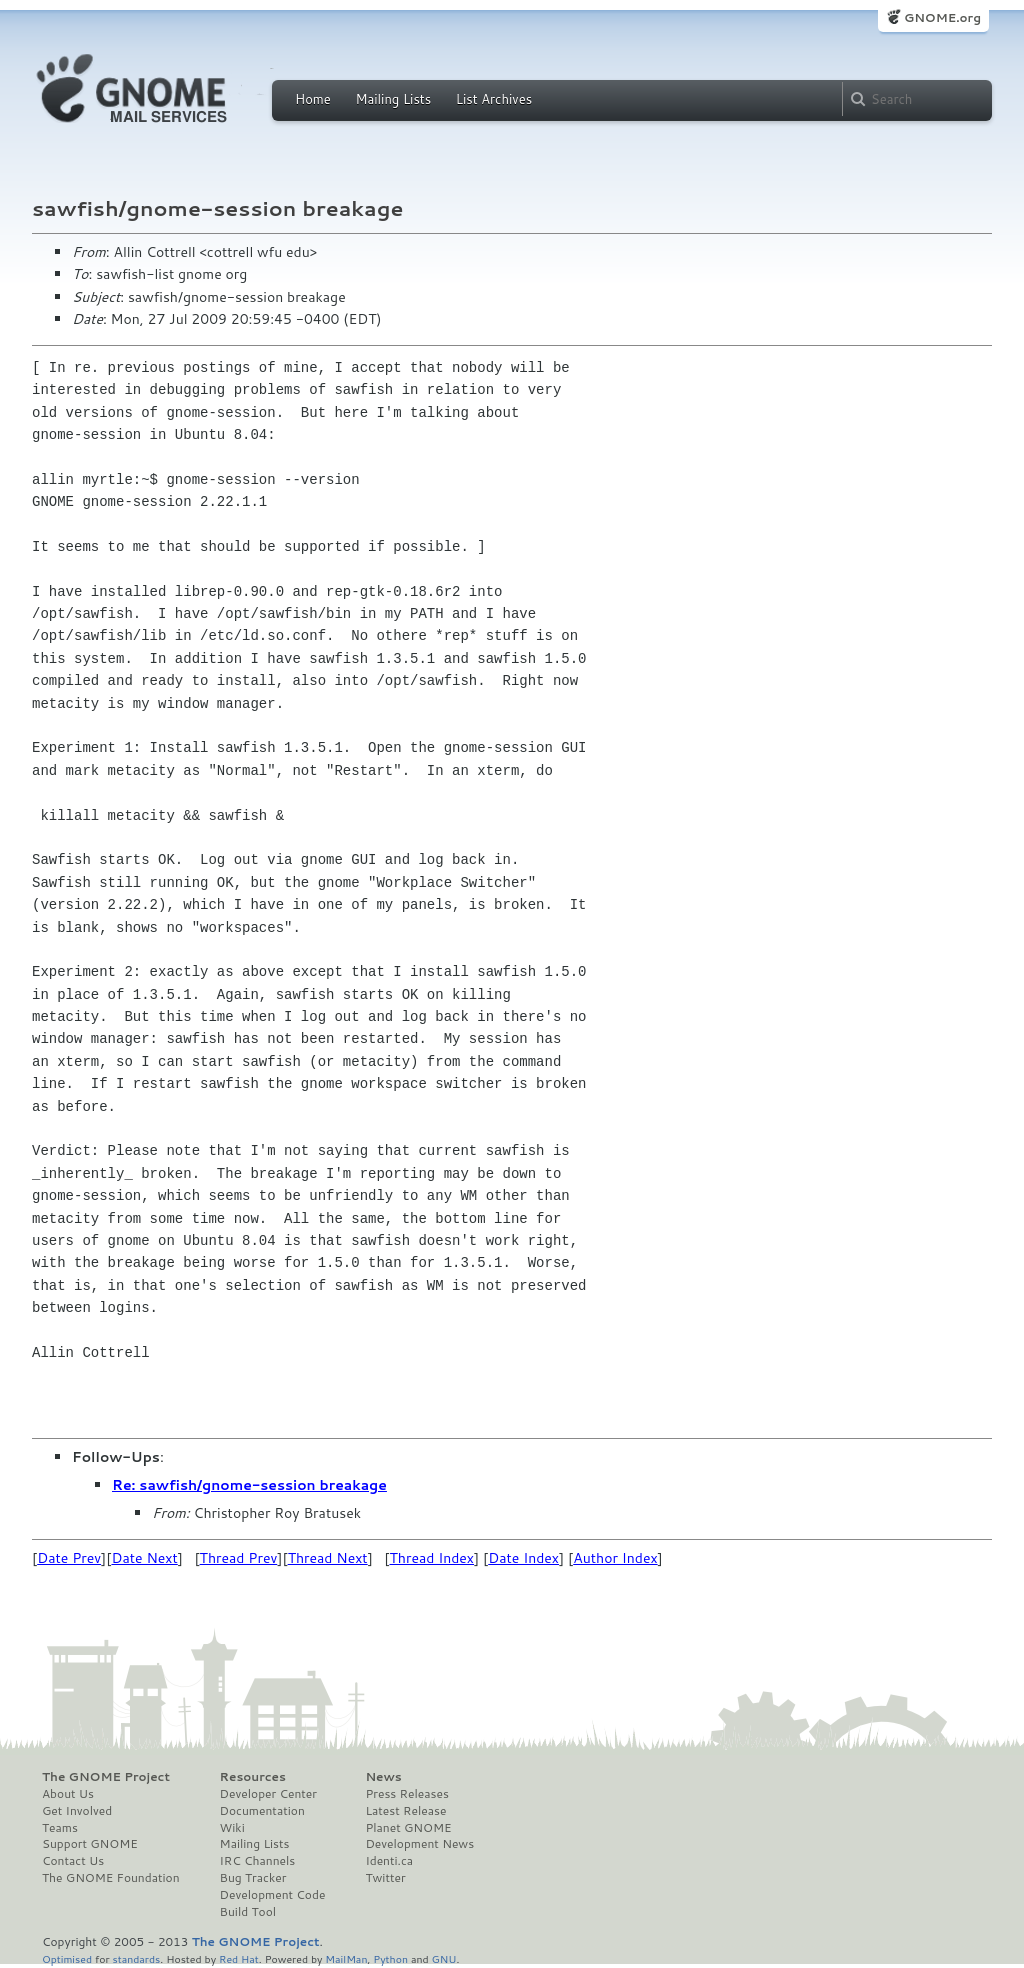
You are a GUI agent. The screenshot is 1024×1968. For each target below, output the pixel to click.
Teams (60, 1828)
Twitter (385, 1878)
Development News (419, 1844)
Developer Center (268, 1794)
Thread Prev (239, 1558)
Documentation (262, 1811)
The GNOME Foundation (111, 1878)
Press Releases (406, 1794)
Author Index (615, 1558)
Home (313, 99)
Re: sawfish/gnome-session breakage (249, 1485)
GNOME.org (942, 17)
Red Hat (239, 1958)
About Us (68, 1794)
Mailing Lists (393, 99)
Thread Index (432, 1558)
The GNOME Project (106, 1777)
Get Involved (77, 1811)
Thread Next (328, 1558)
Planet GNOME (408, 1828)
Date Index (523, 1558)
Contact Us (73, 1861)
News (383, 1777)
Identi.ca (389, 1861)
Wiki (232, 1828)
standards (136, 1958)
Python (390, 1958)
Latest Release (405, 1811)
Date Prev (69, 1558)
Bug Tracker (253, 1878)
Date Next (144, 1558)
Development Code (273, 1895)
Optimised (67, 1958)
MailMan (346, 1958)
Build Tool (248, 1912)
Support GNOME (90, 1844)
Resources (253, 1777)
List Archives (494, 99)
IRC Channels (258, 1861)
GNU (444, 1958)
